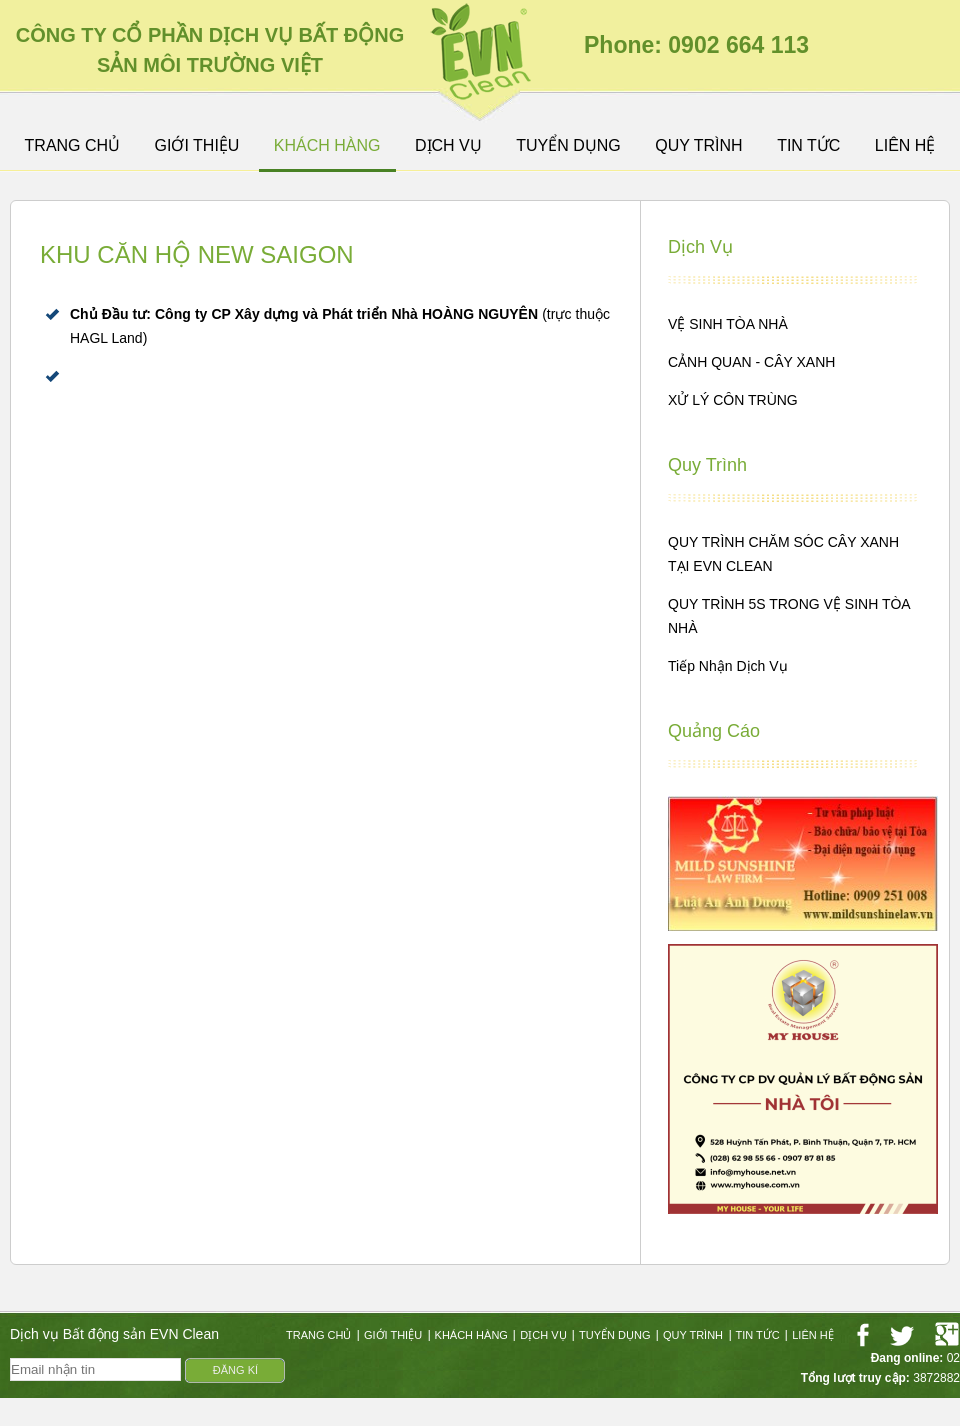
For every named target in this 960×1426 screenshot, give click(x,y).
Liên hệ (905, 146)
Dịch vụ (448, 146)
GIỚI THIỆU (197, 146)
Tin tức (808, 146)
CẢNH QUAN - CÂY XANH (751, 362)
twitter (902, 1334)
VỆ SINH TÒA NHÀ (728, 324)
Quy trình (698, 146)
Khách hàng (327, 146)
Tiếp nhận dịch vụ (728, 666)
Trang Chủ (73, 146)
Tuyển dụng (568, 146)
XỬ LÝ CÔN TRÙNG (733, 400)
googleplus (947, 1334)
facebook (862, 1334)
